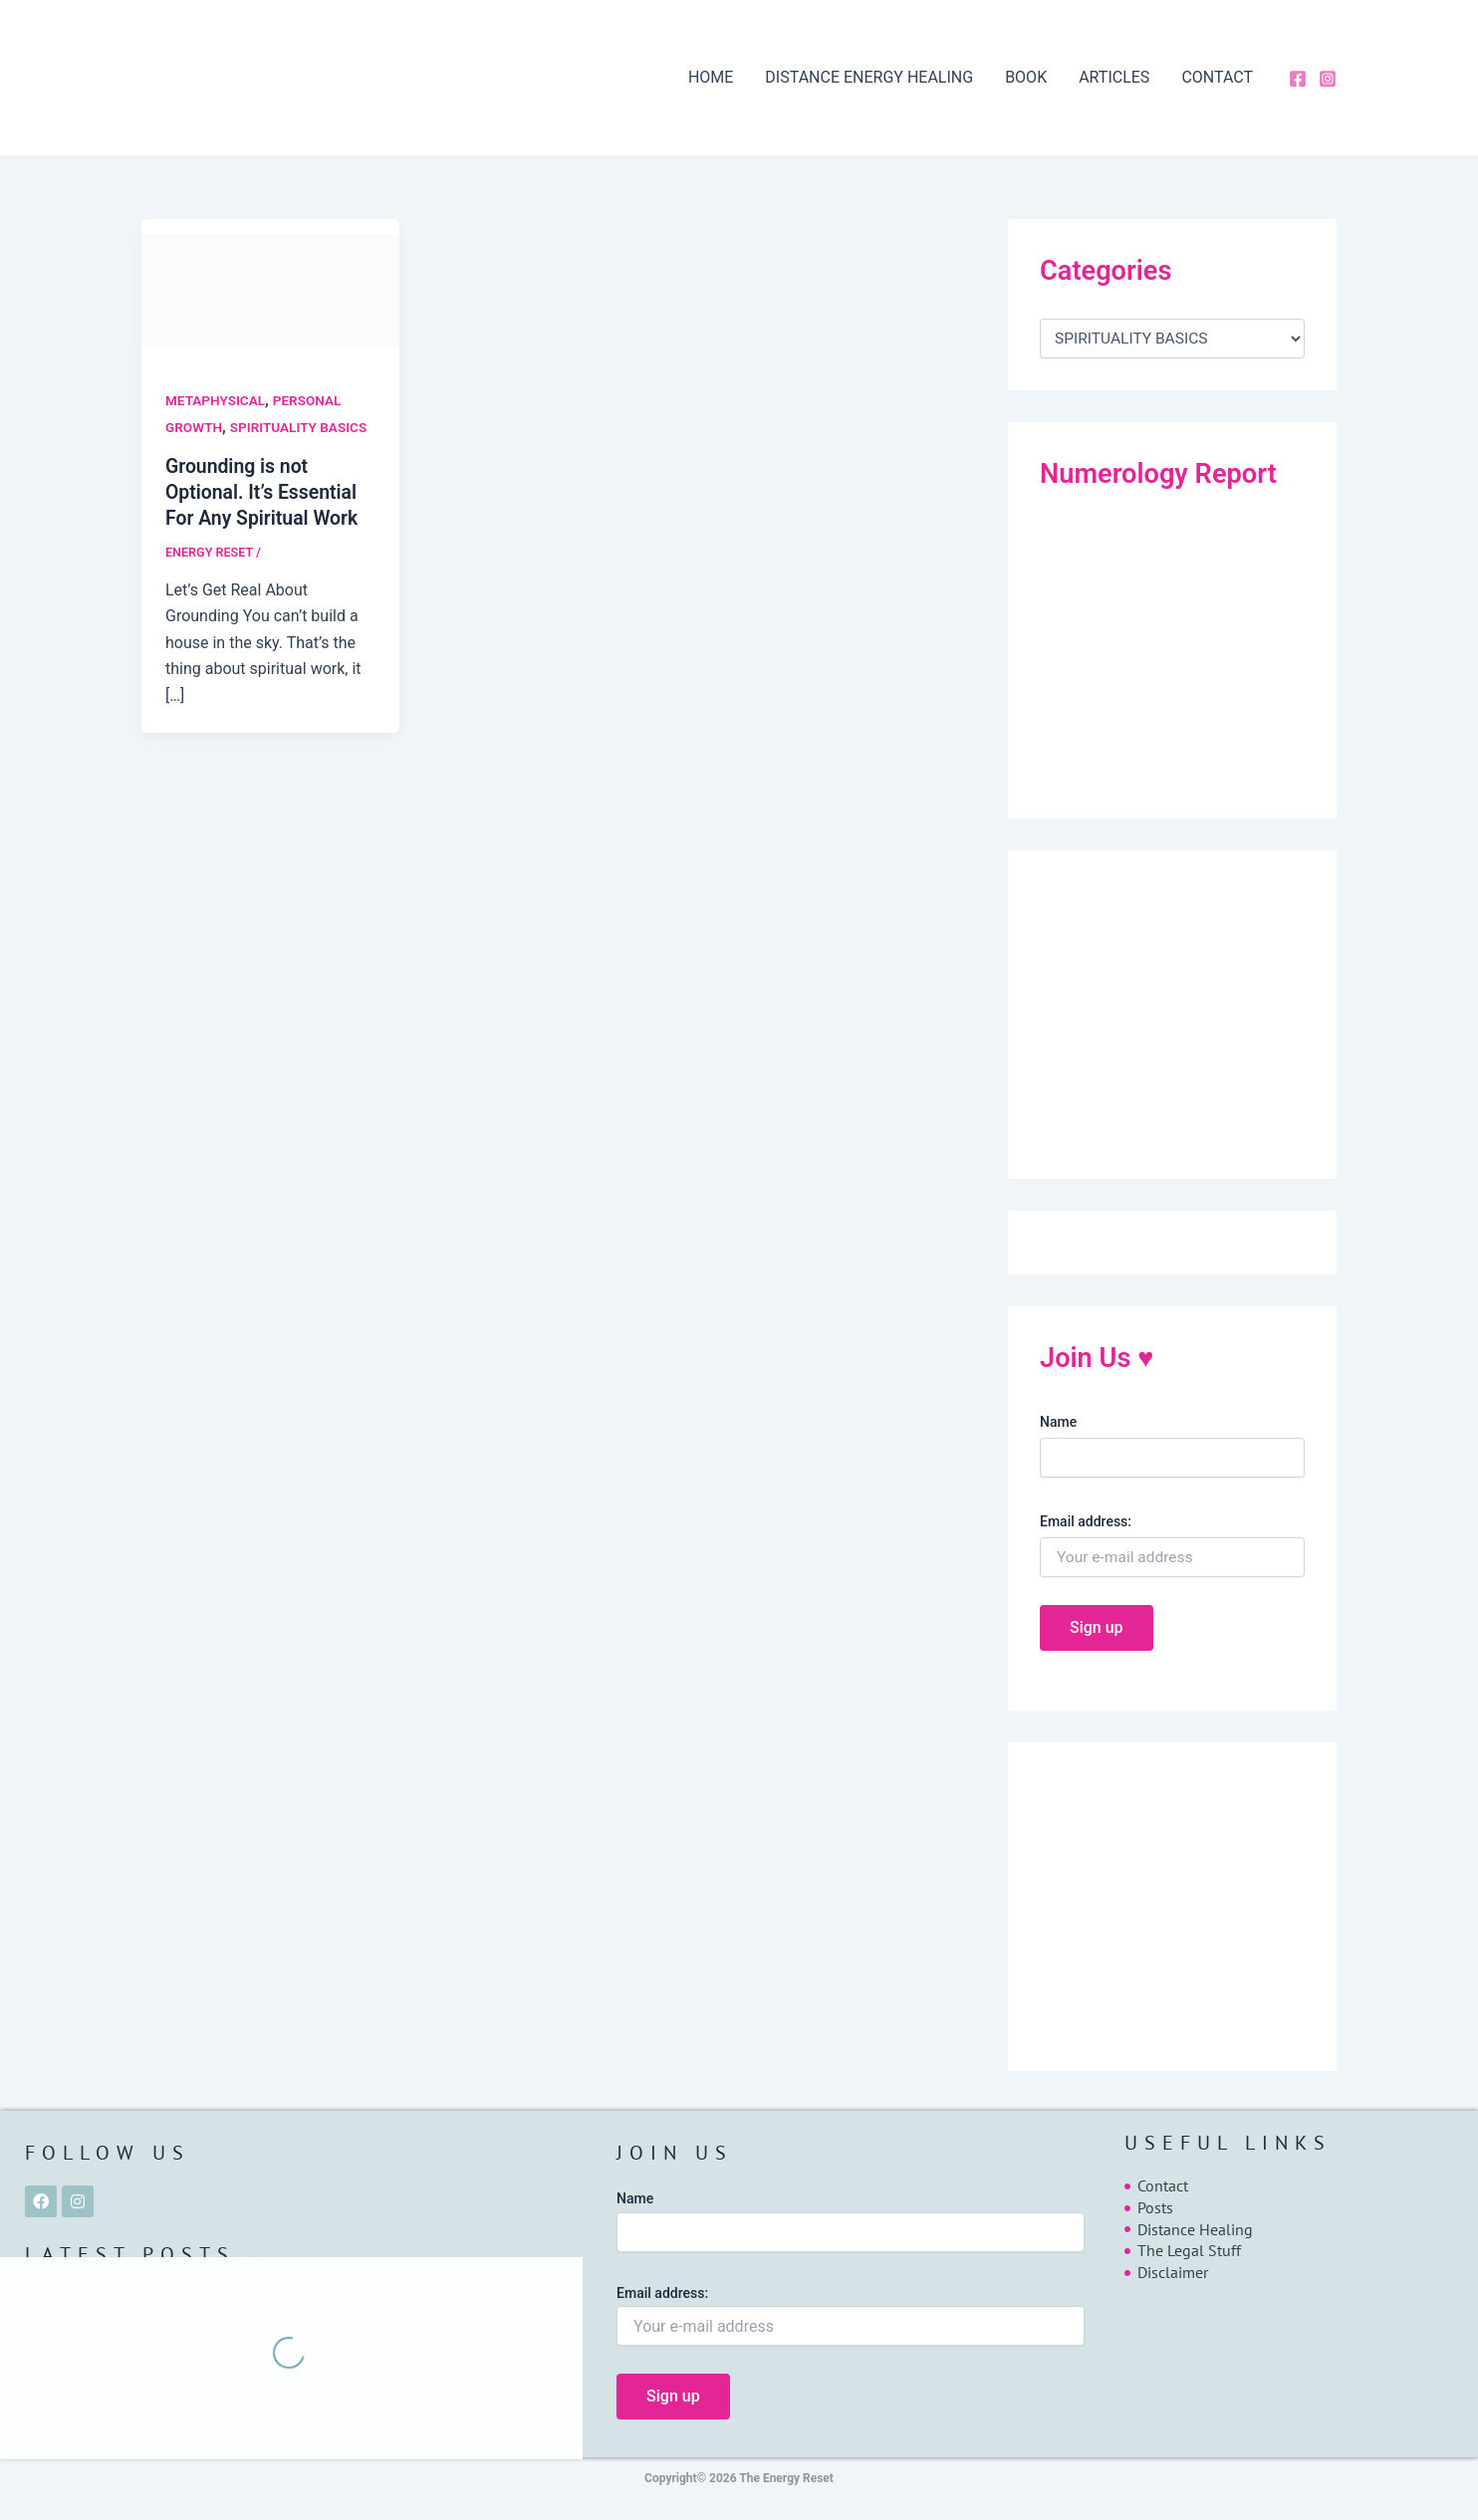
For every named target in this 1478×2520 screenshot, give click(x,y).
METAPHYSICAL (216, 400)
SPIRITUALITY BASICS (302, 427)
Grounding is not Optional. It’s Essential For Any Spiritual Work (265, 492)
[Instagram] (1328, 79)
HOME (710, 77)
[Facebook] (1298, 79)
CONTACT (1217, 77)
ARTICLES (1114, 77)
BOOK (1026, 77)
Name (1058, 1422)
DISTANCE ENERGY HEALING (869, 77)
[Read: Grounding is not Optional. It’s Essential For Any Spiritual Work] (270, 290)
